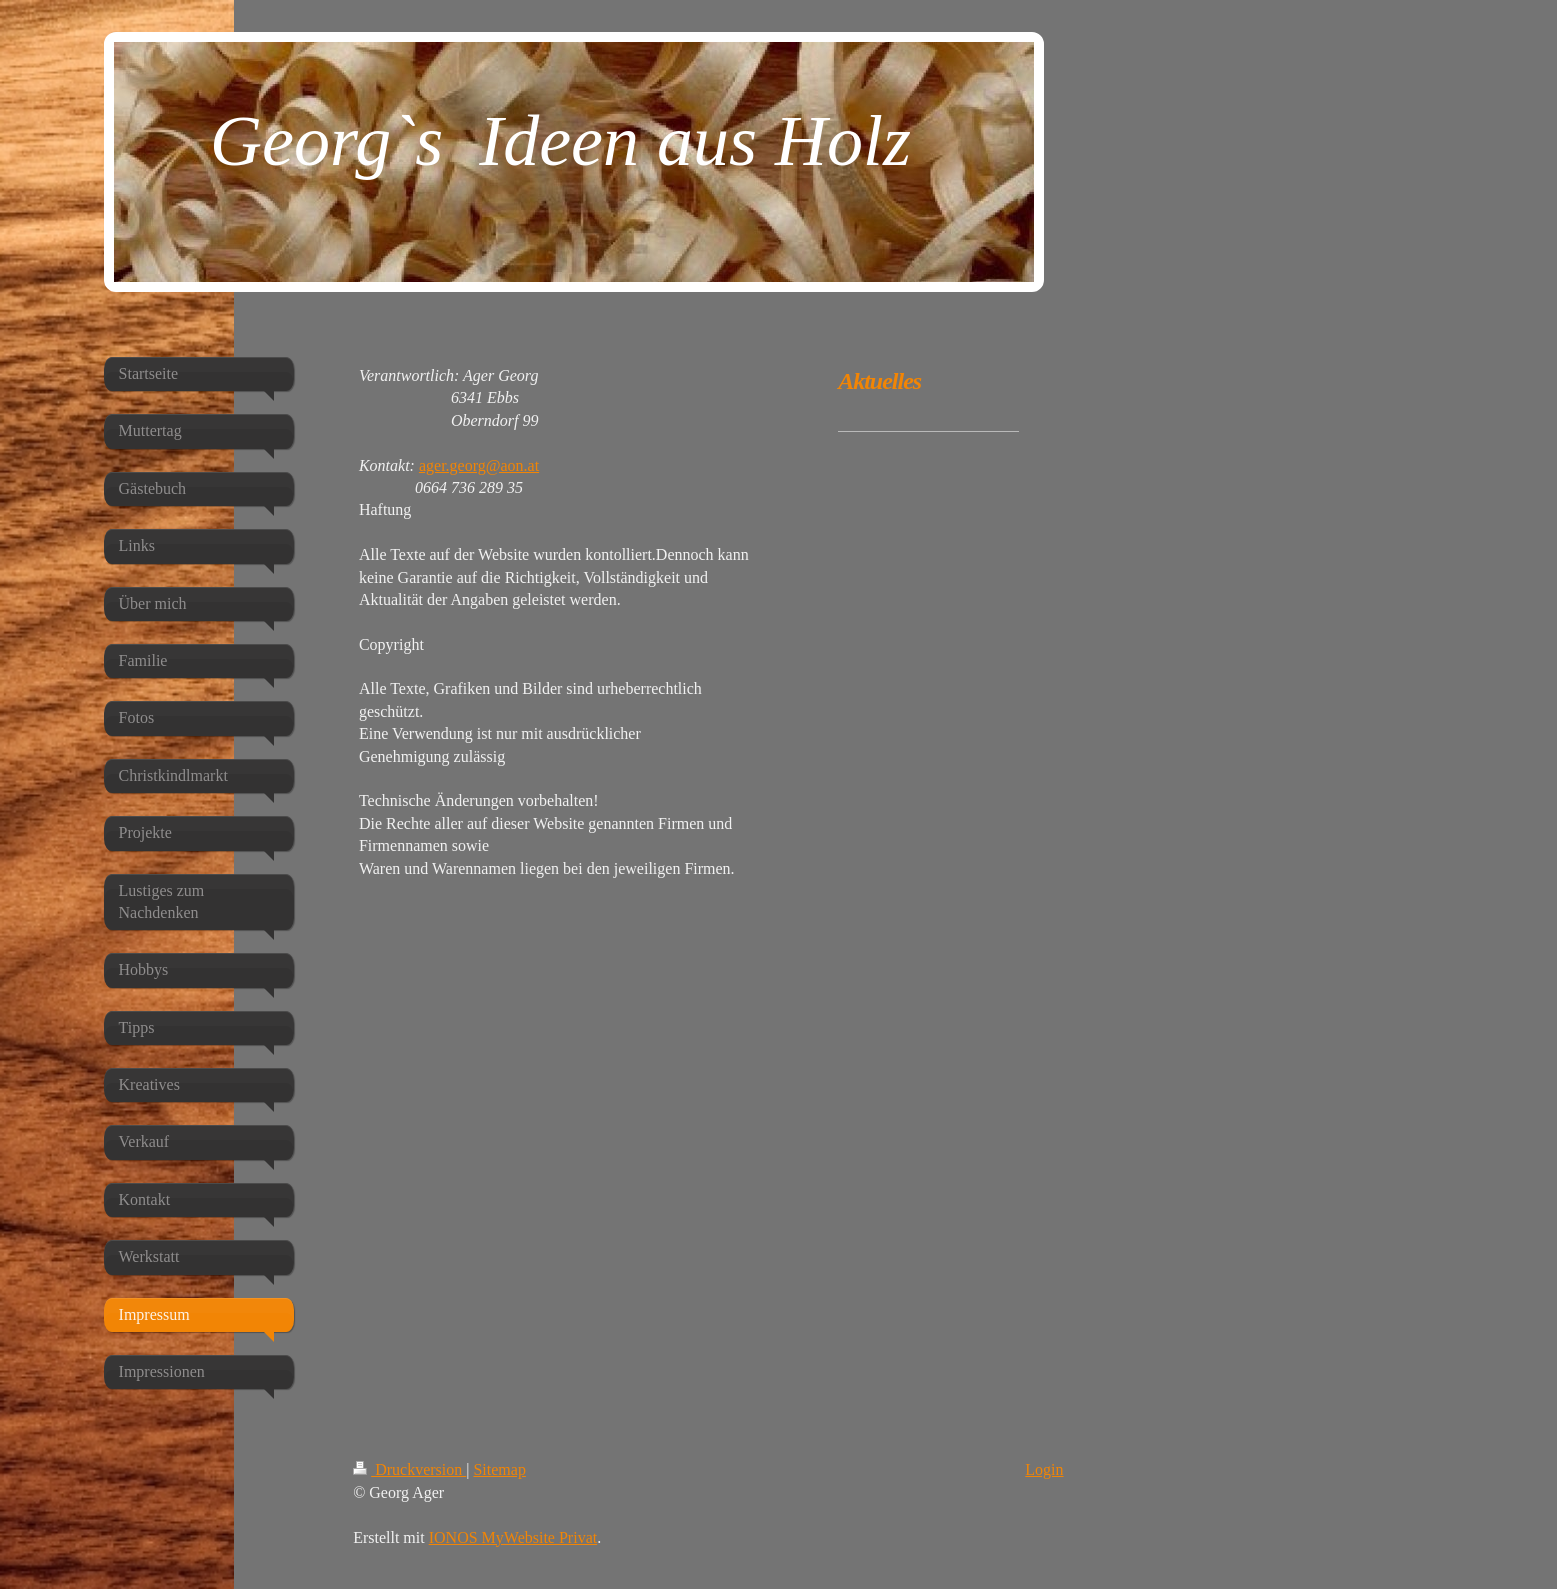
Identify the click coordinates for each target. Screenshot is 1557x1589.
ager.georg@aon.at (479, 465)
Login (1044, 1469)
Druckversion (409, 1469)
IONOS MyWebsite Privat (513, 1537)
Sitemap (499, 1469)
